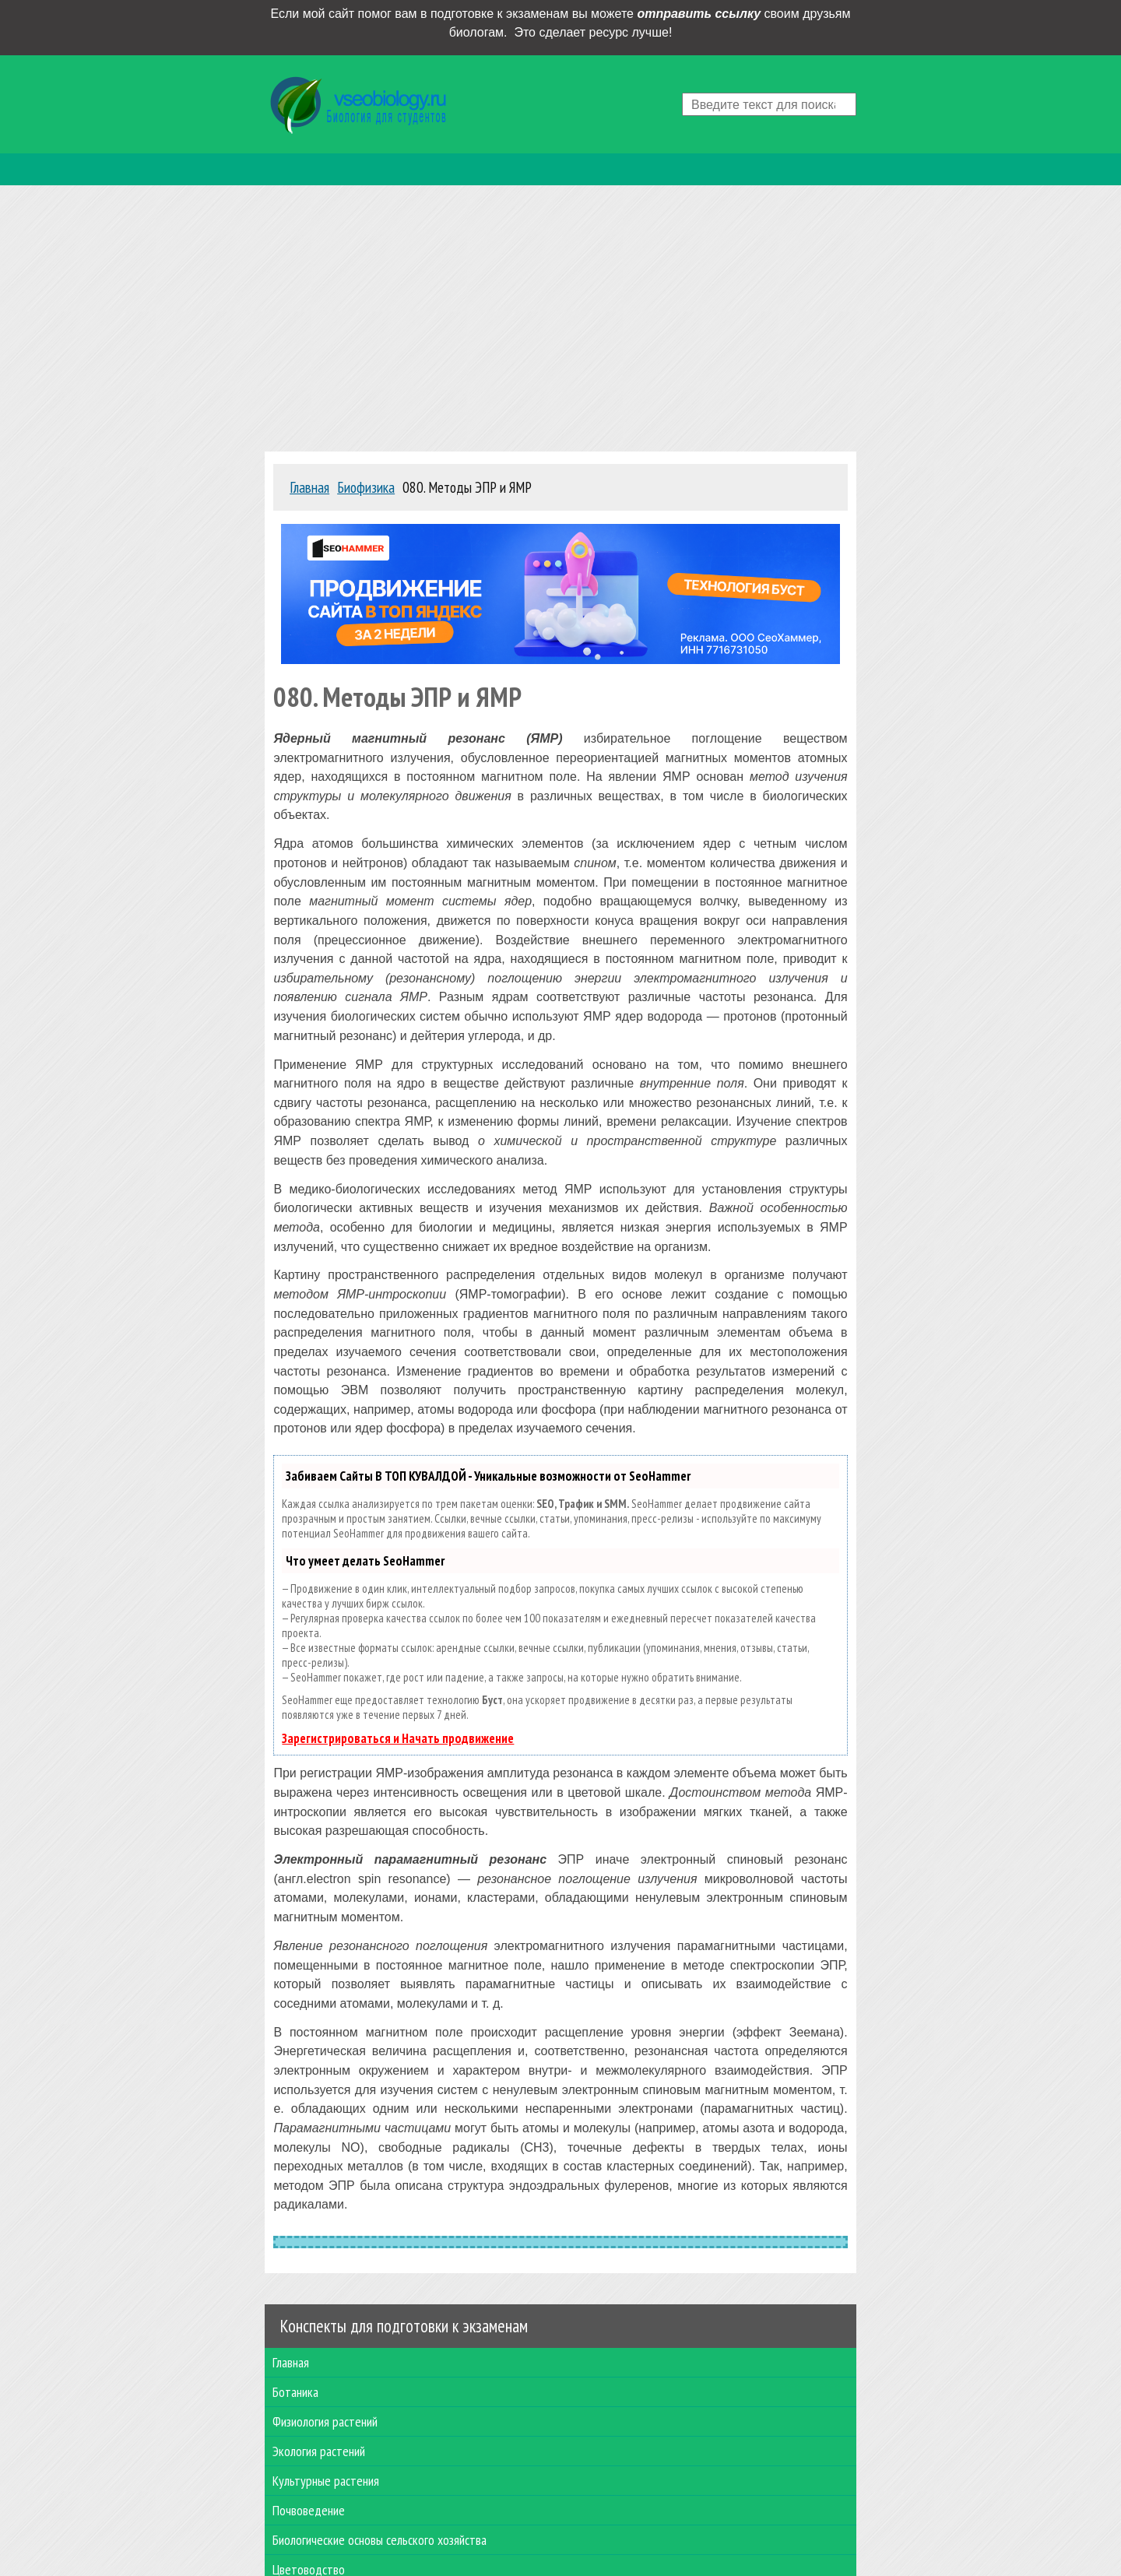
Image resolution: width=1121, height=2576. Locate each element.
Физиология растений (325, 2421)
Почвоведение (308, 2510)
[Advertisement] (560, 314)
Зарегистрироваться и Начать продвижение (398, 1738)
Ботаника (295, 2392)
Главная (290, 2362)
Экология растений (318, 2451)
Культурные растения (325, 2481)
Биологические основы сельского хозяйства (379, 2540)
